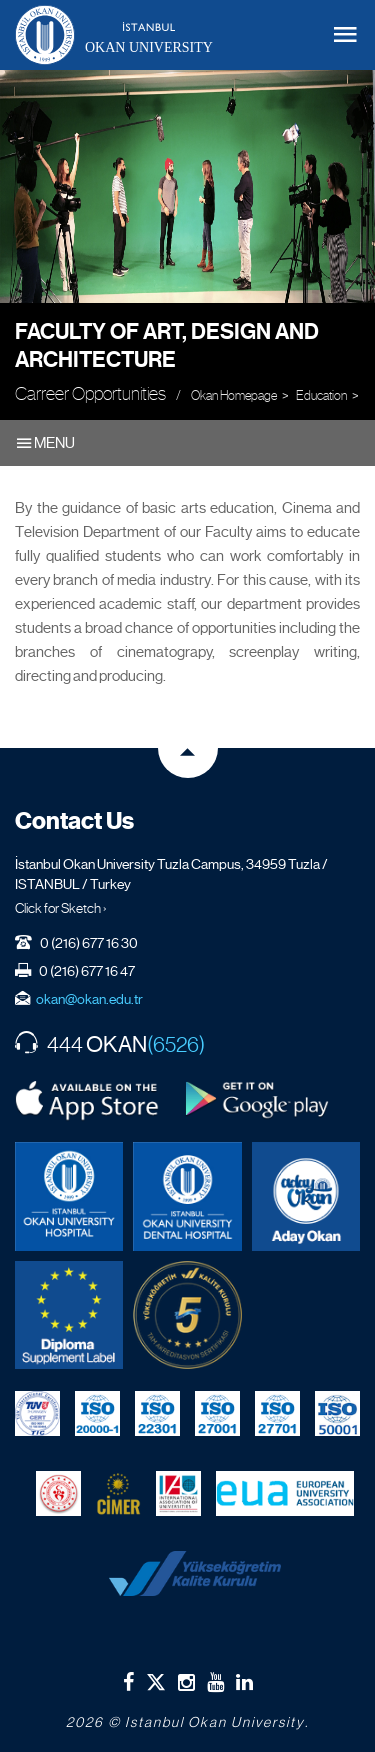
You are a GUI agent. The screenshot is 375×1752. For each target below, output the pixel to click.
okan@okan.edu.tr (89, 999)
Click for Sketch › (61, 908)
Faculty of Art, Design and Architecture (167, 346)
